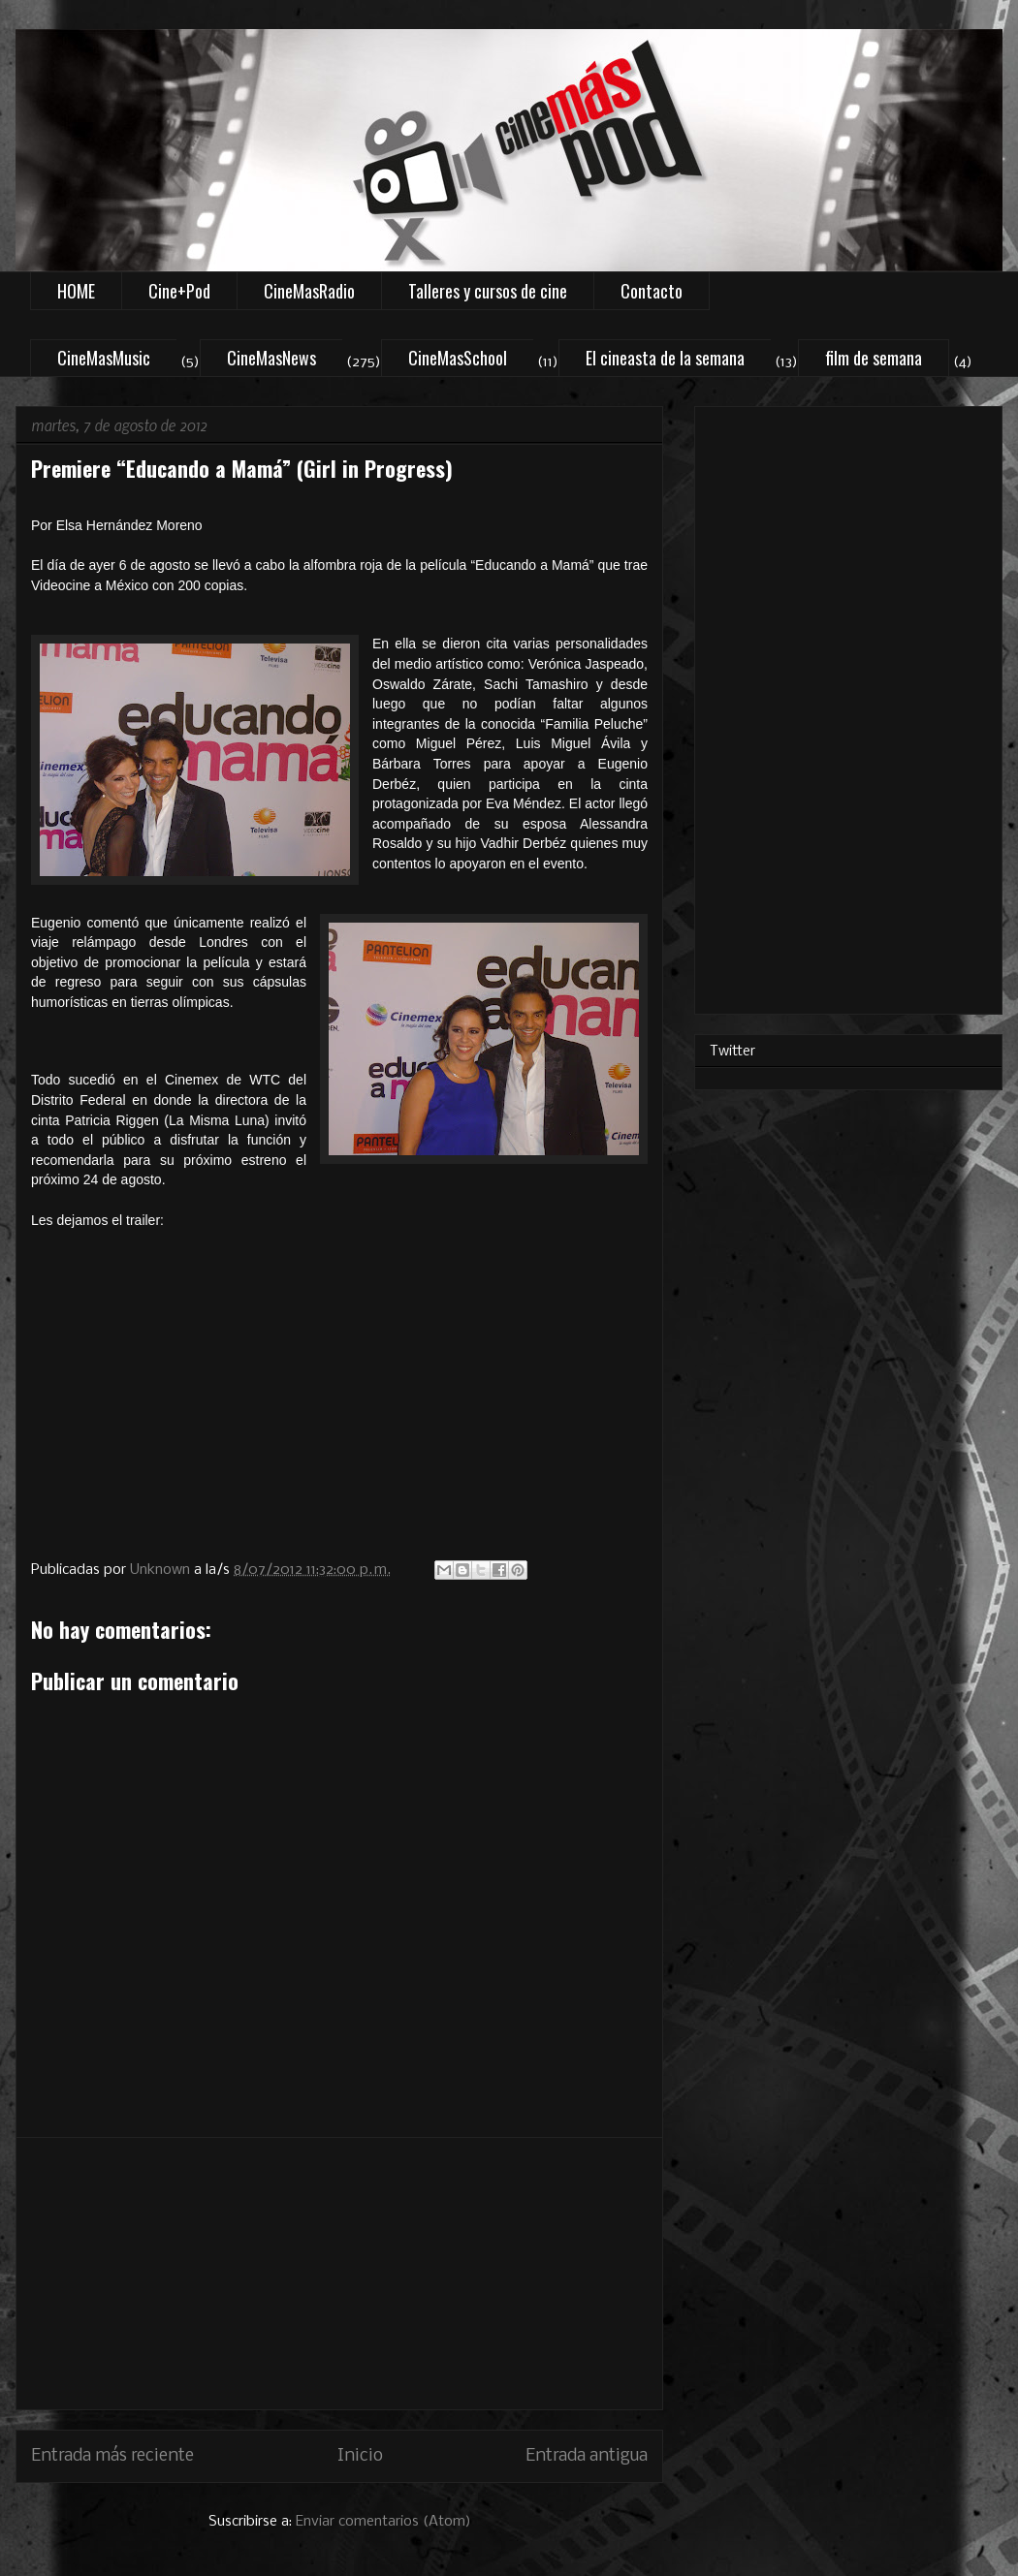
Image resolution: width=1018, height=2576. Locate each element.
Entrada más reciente (112, 2456)
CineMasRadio (309, 290)
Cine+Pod (179, 290)
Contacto (651, 290)
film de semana (873, 357)
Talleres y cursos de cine (487, 290)
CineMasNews (271, 357)
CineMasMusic (103, 357)
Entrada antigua (586, 2456)
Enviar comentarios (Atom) (383, 2521)
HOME (76, 290)
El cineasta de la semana (665, 357)
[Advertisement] (339, 2273)
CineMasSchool (457, 357)
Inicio (360, 2456)
